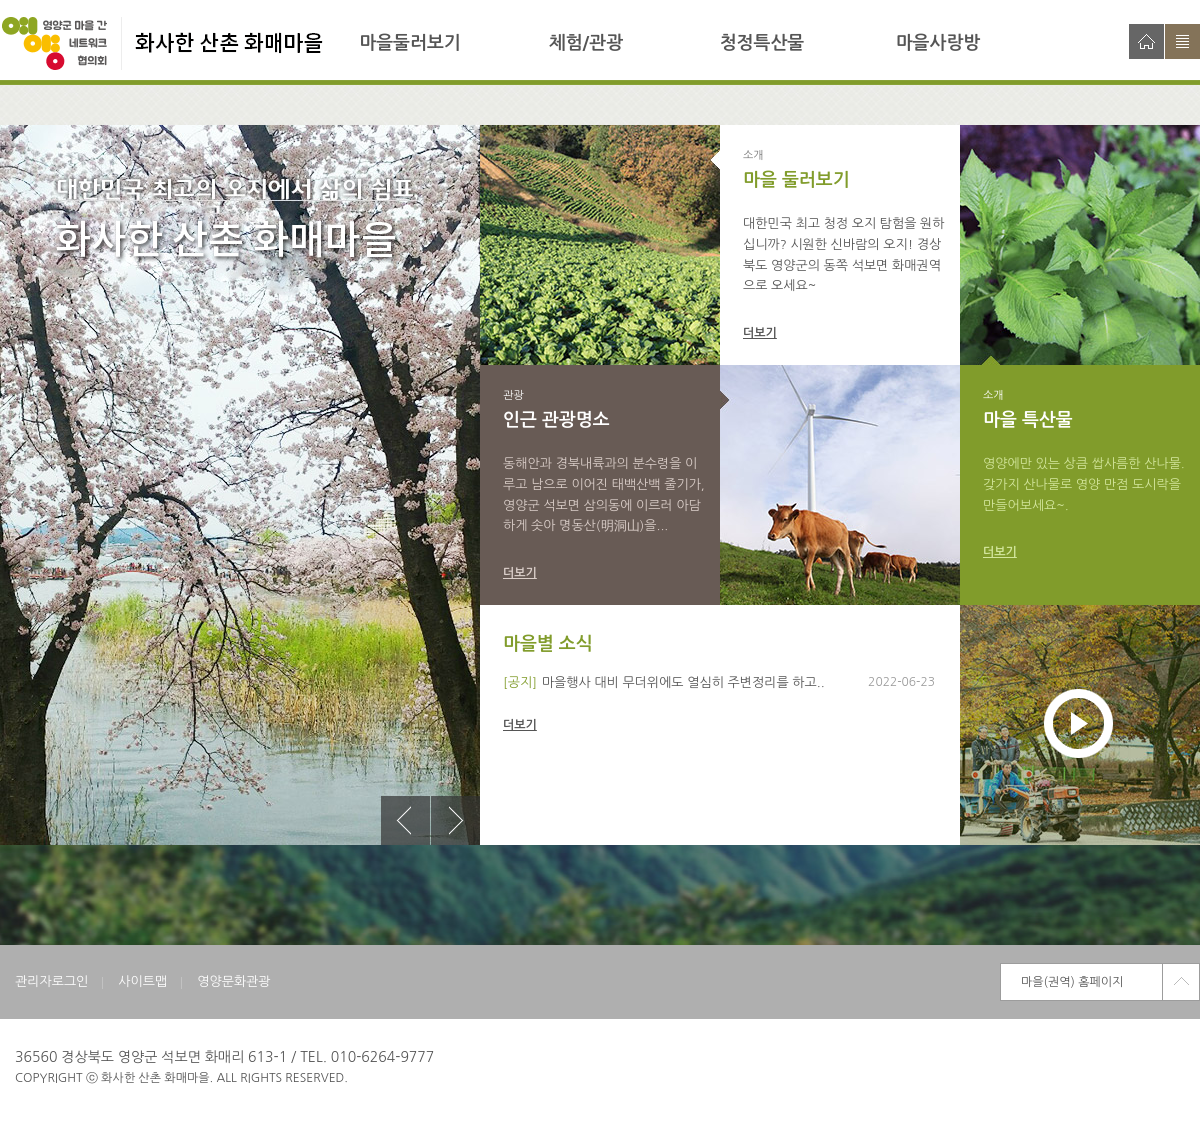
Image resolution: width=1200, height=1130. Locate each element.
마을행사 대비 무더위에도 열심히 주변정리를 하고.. (683, 682)
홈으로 (1146, 41)
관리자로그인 (51, 981)
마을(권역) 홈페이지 (1072, 982)
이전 (405, 820)
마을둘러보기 (410, 43)
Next (455, 820)
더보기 (760, 333)
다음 (455, 820)
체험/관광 (586, 43)
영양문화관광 (233, 981)
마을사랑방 (938, 43)
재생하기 (1078, 723)
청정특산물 (762, 43)
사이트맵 (1182, 41)
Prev (405, 820)
